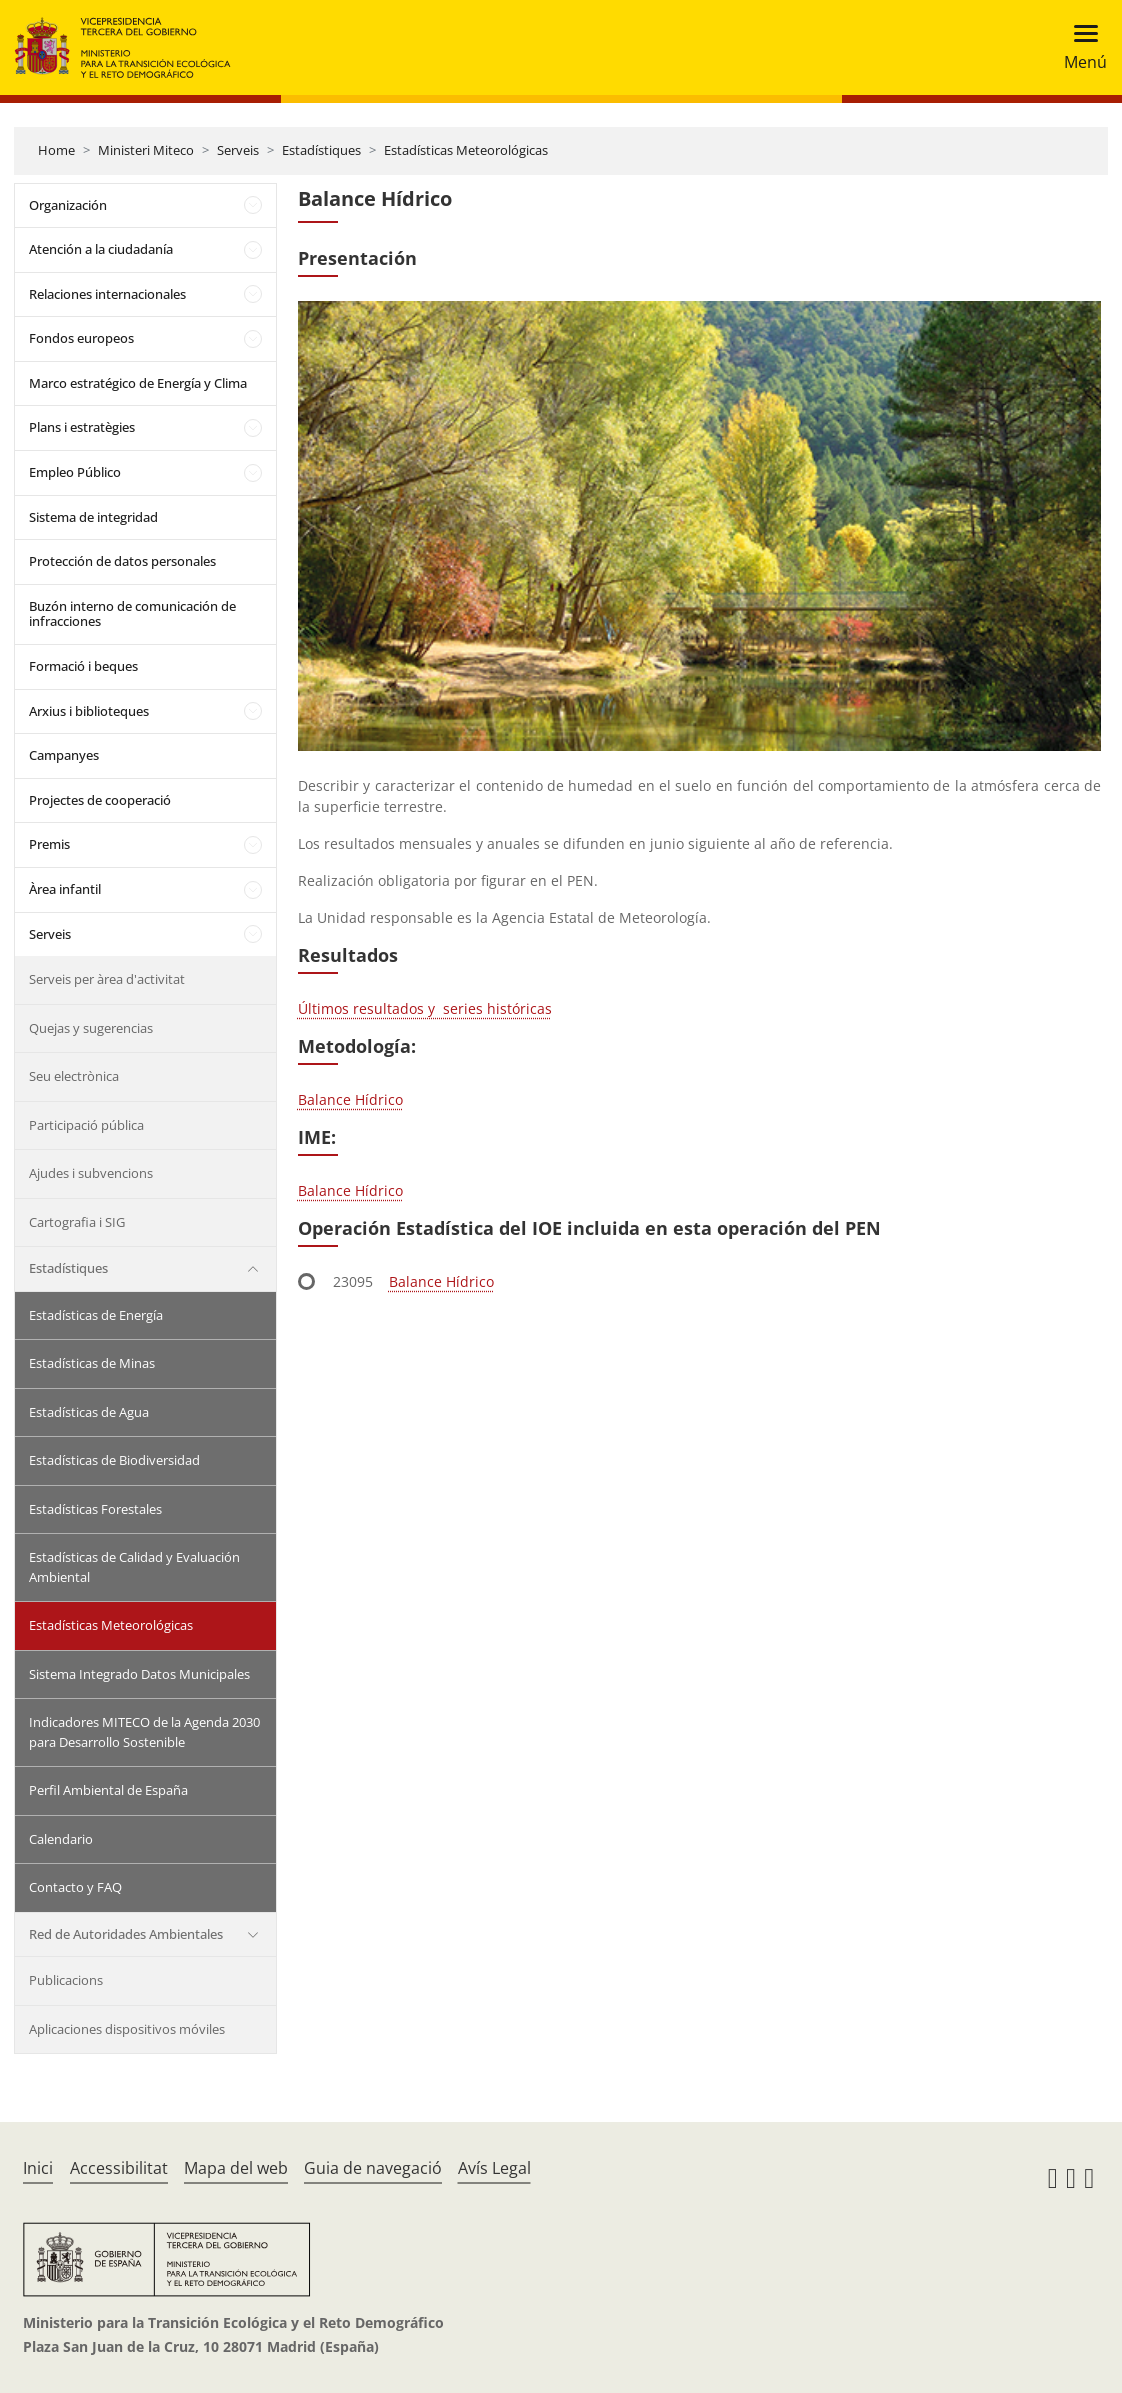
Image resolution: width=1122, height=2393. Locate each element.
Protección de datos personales (122, 561)
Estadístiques (321, 150)
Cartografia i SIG (77, 1222)
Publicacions (66, 1980)
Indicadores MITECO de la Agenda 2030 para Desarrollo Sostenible (144, 1732)
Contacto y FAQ (75, 1887)
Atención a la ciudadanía (101, 249)
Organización (68, 205)
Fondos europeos (81, 338)
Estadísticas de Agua (89, 1412)
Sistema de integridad (93, 517)
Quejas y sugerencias (91, 1028)
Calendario (61, 1839)
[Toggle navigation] (1079, 47)
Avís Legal (494, 2168)
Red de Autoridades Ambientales (126, 1934)
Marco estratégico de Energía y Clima (138, 383)
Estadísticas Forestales (95, 1509)
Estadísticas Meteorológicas (466, 150)
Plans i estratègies (82, 427)
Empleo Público (75, 472)
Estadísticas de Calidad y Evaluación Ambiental (134, 1567)
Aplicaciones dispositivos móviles (127, 2029)
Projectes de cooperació (100, 800)
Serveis (238, 150)
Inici (38, 2168)
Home (56, 150)
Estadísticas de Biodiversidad (114, 1460)
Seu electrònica (74, 1076)
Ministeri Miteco (146, 150)
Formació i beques (83, 666)
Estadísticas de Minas (92, 1363)
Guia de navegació (373, 2168)
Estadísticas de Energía (96, 1315)
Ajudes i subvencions (91, 1173)
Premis (49, 844)
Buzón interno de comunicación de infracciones (132, 614)
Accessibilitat (119, 2168)
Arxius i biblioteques (89, 711)
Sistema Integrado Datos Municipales (139, 1674)
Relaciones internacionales (107, 294)
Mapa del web (236, 2168)
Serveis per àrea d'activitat (107, 979)
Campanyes (64, 755)
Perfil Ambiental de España (108, 1790)
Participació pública (86, 1125)
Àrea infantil (65, 889)
